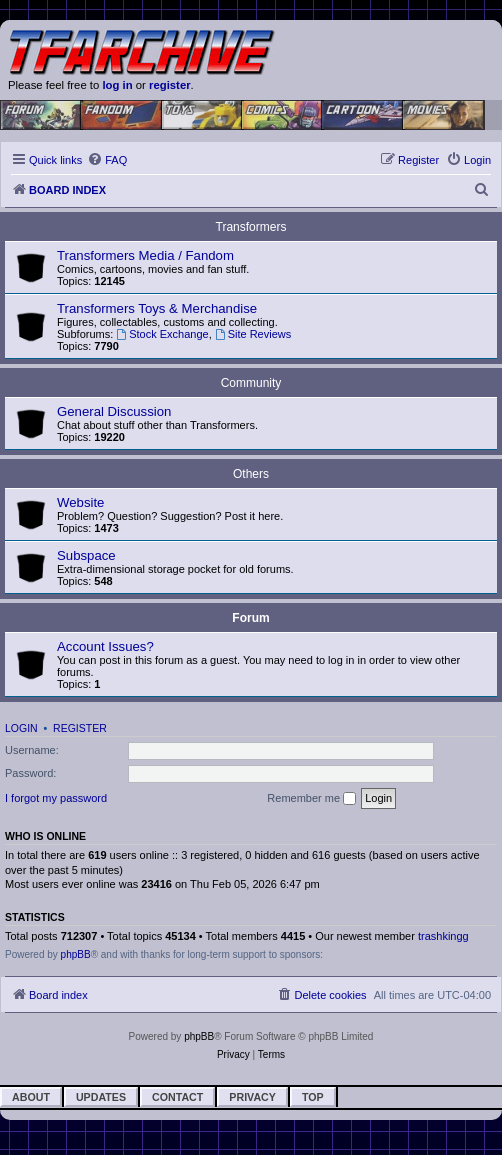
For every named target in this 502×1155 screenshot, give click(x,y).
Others (251, 474)
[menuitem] (107, 160)
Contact (177, 1097)
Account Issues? (105, 646)
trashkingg (443, 936)
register (170, 85)
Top (313, 1097)
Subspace (86, 555)
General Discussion (114, 411)
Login (21, 728)
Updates (101, 1097)
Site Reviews (253, 334)
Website (80, 502)
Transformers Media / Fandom (145, 255)
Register (80, 728)
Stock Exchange (162, 334)
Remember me (311, 799)
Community (251, 383)
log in (117, 85)
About (31, 1097)
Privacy (252, 1097)
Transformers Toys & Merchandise (157, 308)
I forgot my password (56, 798)
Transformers (251, 227)
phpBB (76, 954)
